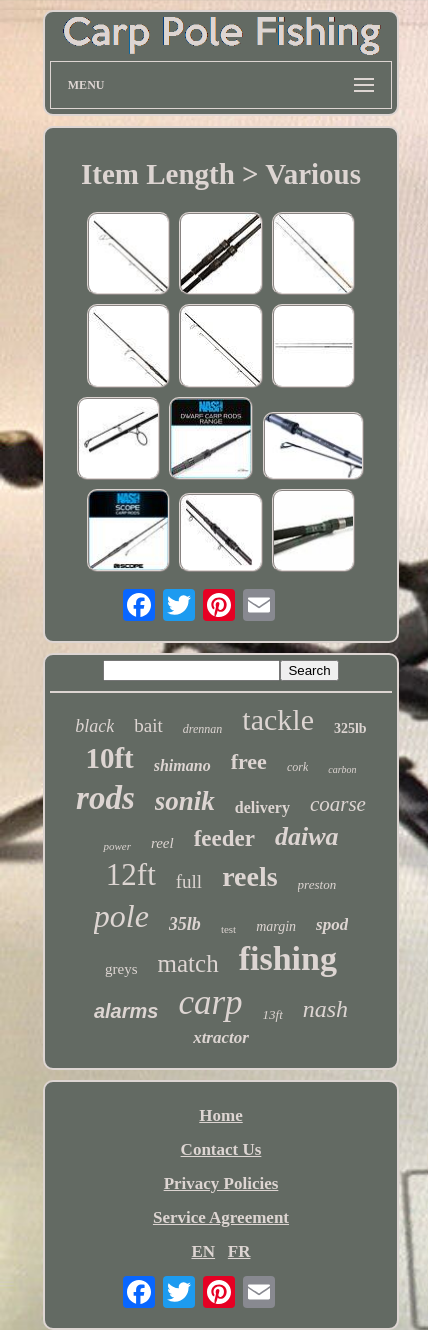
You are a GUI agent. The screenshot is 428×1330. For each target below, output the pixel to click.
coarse (338, 804)
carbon (342, 769)
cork (297, 767)
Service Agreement (221, 1217)
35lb (185, 924)
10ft (109, 758)
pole (121, 916)
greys (121, 969)
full (189, 881)
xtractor (221, 1037)
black (94, 726)
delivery (262, 807)
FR (239, 1251)
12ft (131, 874)
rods (105, 798)
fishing (288, 958)
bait (148, 725)
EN (203, 1251)
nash (325, 1009)
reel (162, 843)
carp (210, 1002)
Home (220, 1115)
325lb (350, 728)
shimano (182, 765)
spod (332, 924)
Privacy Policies (221, 1183)
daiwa (307, 836)
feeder (224, 838)
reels (249, 876)
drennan (203, 729)
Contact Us (221, 1149)
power (117, 846)
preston (317, 884)
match (188, 963)
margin (276, 926)
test (228, 929)
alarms (126, 1011)
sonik (185, 801)
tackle (278, 719)
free (249, 761)
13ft (273, 1014)
